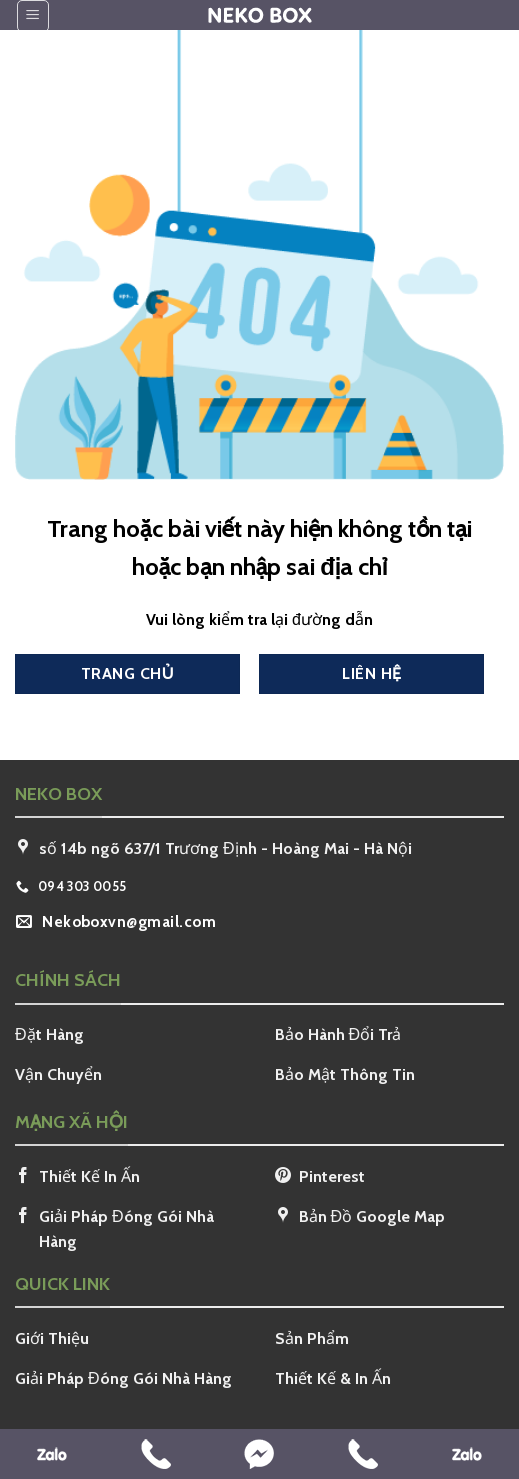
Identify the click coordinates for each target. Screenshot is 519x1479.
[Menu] (33, 16)
